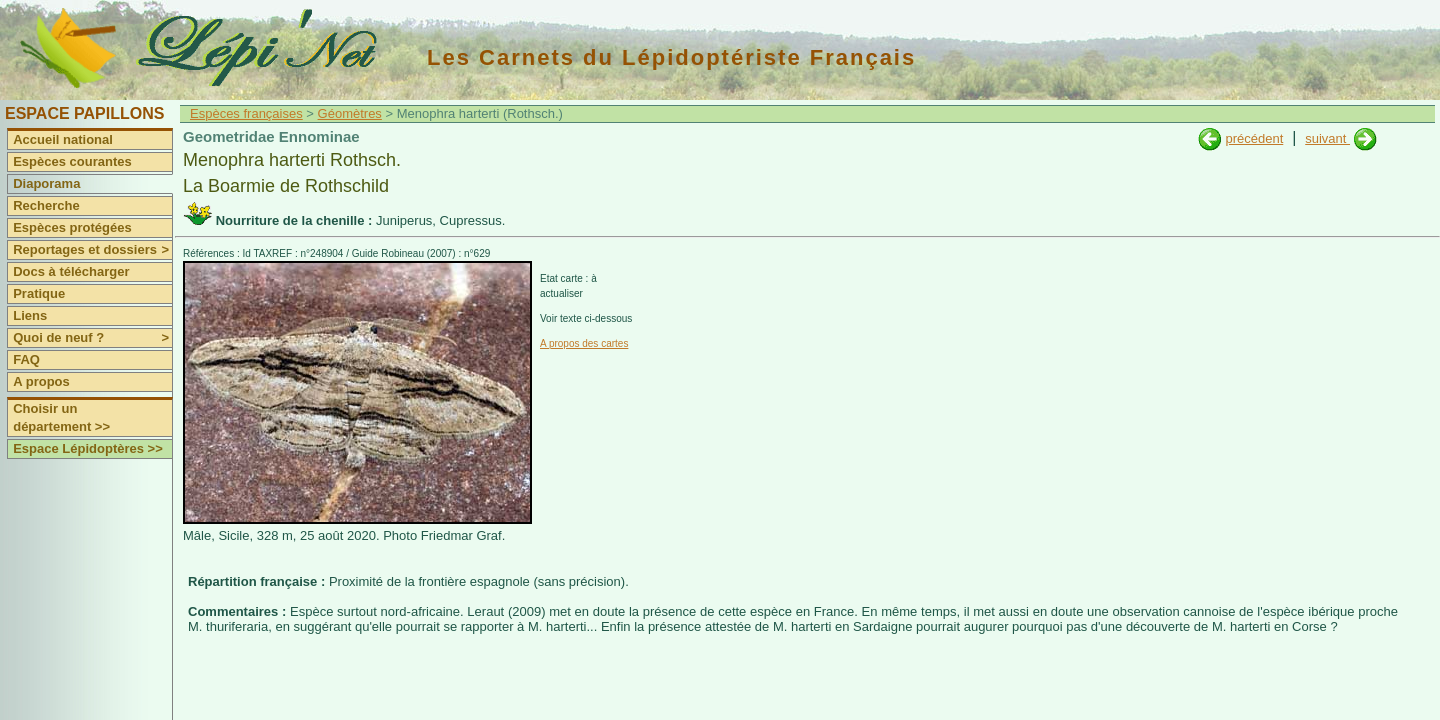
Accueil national (63, 139)
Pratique (39, 293)
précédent (1254, 138)
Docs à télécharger (71, 271)
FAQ (26, 359)
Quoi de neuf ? (92, 338)
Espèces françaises (246, 113)
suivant (1327, 138)
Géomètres (350, 113)
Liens (30, 315)
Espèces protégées (72, 227)
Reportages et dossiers (92, 250)
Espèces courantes (72, 161)
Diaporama (46, 183)
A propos (41, 381)
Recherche (46, 205)
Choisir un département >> (61, 417)
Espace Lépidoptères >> (88, 448)
